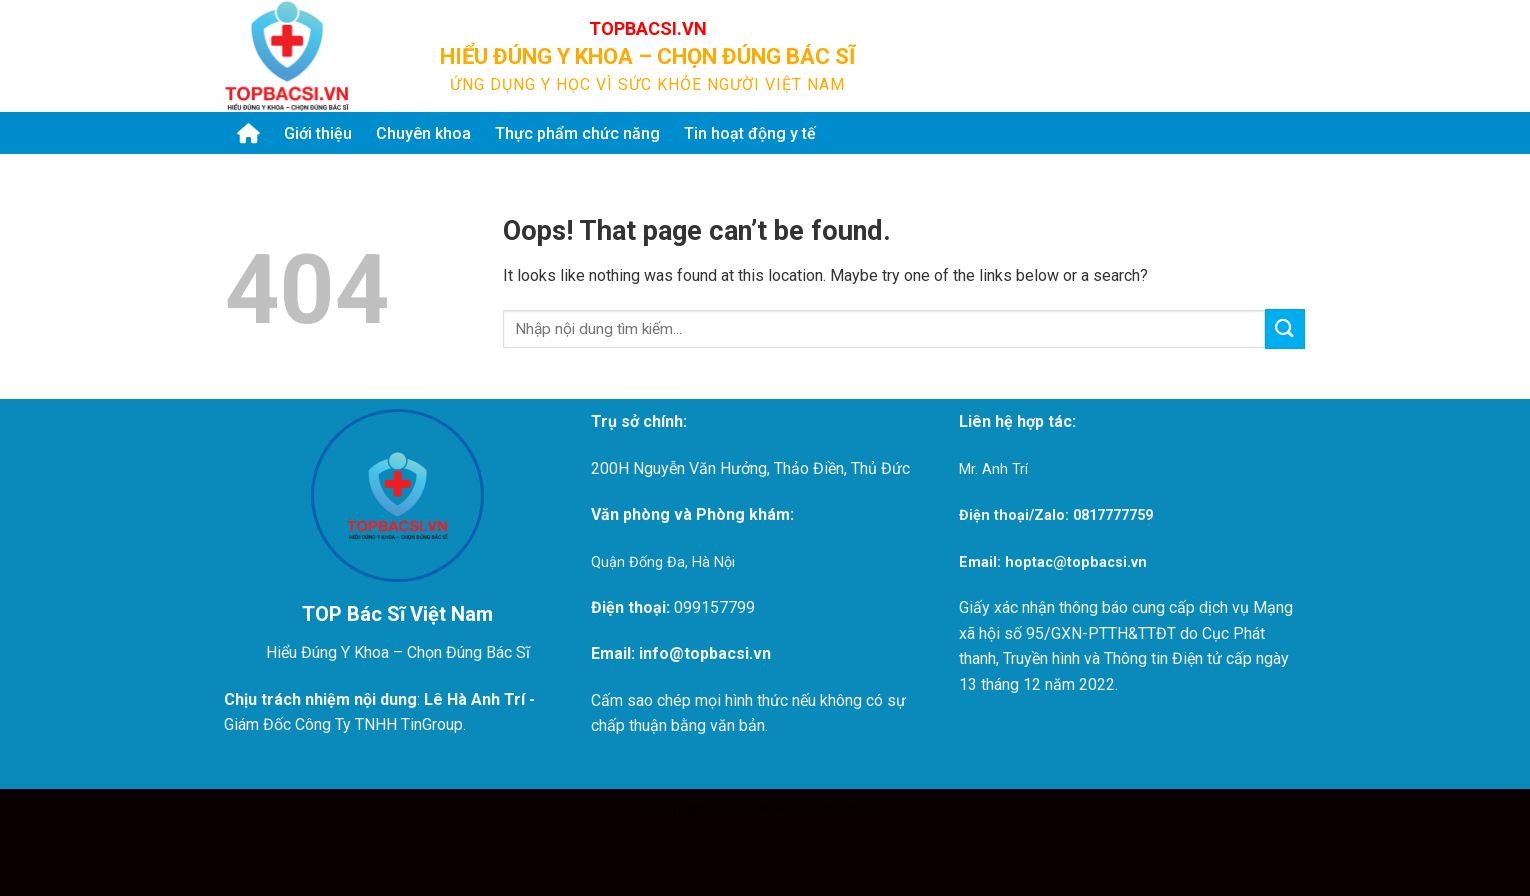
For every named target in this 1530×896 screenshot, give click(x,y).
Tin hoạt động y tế (750, 133)
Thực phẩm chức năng (577, 133)
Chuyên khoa (423, 133)
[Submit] (1281, 56)
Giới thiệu (318, 133)
